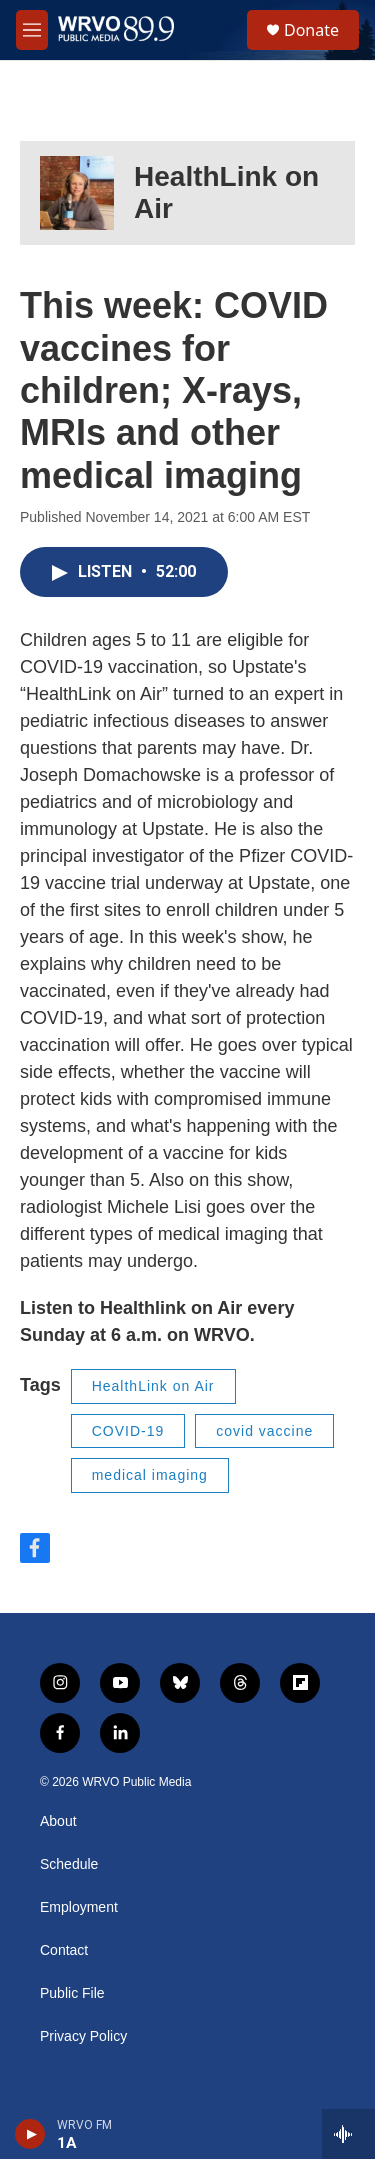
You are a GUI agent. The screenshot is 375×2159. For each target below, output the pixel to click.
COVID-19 (128, 1431)
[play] (30, 2134)
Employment (79, 1907)
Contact (64, 1950)
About (58, 1821)
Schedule (69, 1864)
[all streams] (348, 2134)
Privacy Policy (83, 2036)
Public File (72, 1993)
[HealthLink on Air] (77, 193)
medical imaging (150, 1475)
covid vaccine (264, 1431)
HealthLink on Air (153, 1386)
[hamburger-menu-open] (32, 30)
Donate (311, 30)
